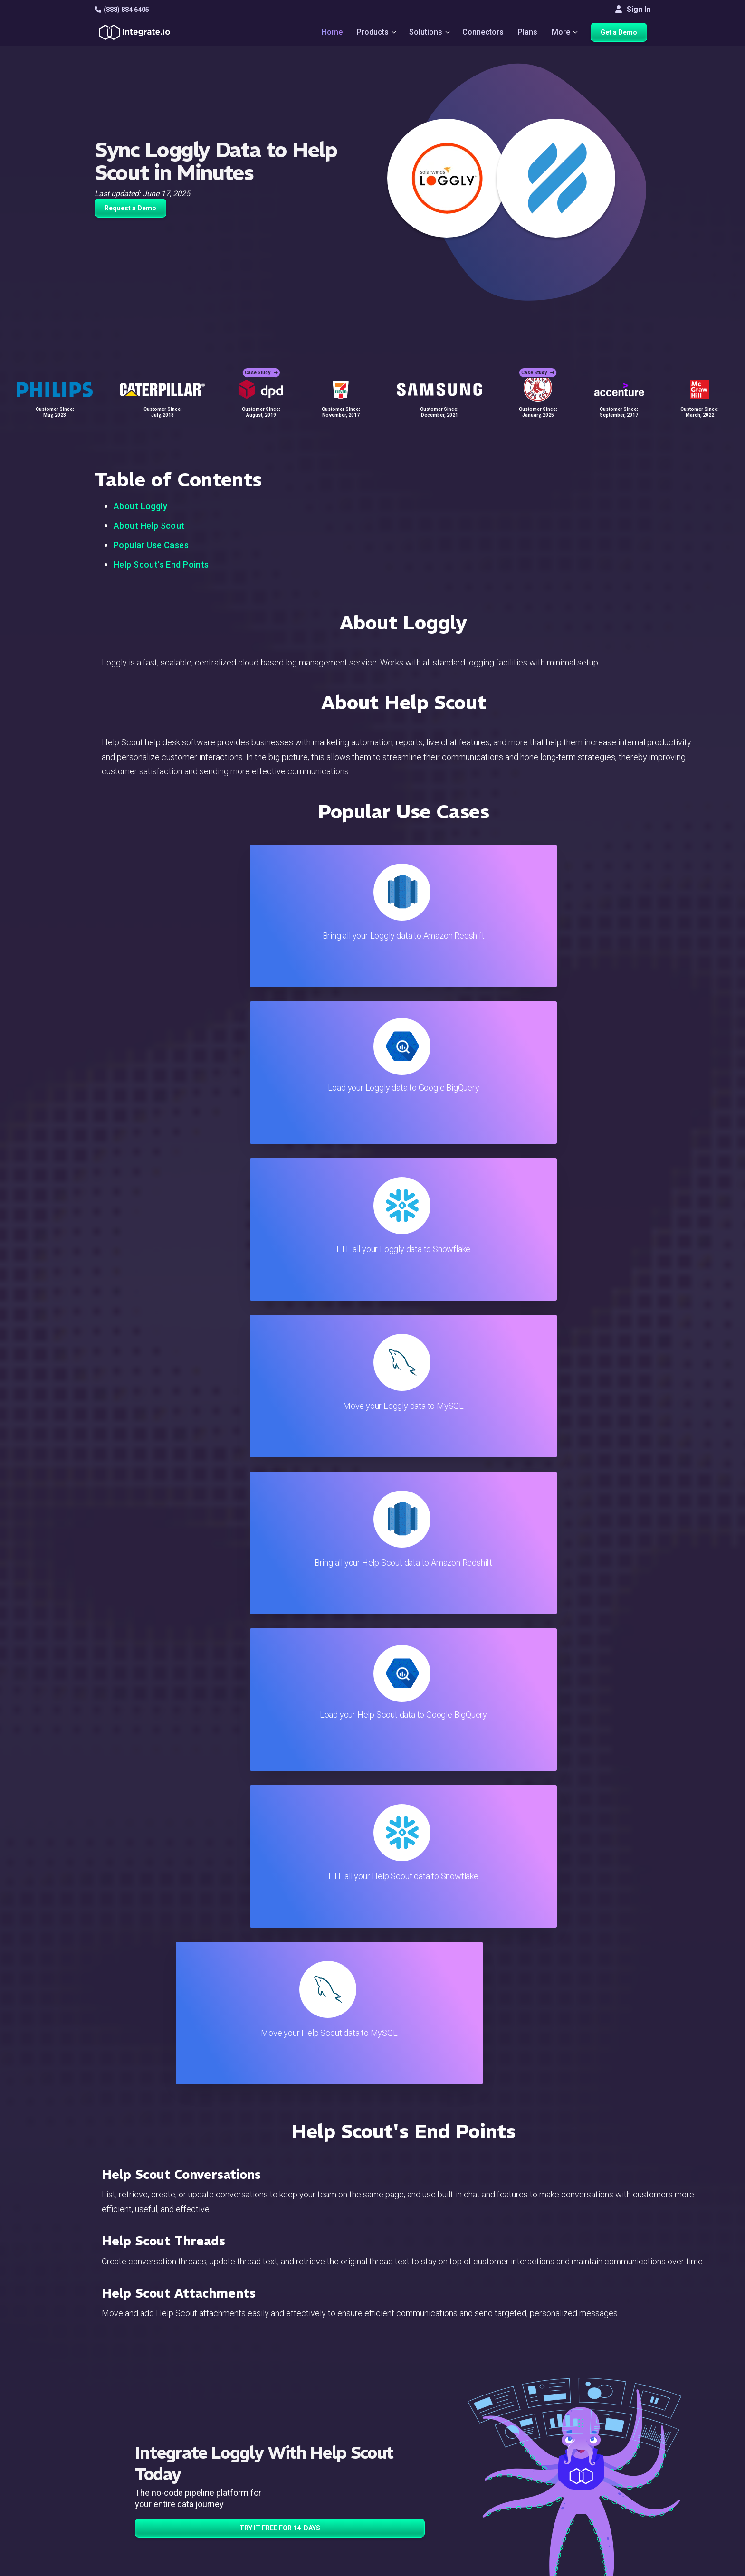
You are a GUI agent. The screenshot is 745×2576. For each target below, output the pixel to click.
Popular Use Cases (151, 545)
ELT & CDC (237, 2430)
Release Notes (245, 2507)
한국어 (609, 2528)
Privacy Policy (429, 2507)
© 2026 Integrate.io (124, 2566)
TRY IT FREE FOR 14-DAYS (279, 1587)
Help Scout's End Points (161, 565)
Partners (612, 2456)
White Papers (620, 2417)
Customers (616, 2404)
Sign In (632, 9)
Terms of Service (624, 2566)
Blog (412, 2404)
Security (418, 2481)
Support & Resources (440, 2430)
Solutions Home (246, 2404)
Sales (229, 2468)
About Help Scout (149, 526)
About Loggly (140, 506)
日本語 (609, 2515)
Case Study (261, 366)
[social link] (99, 2479)
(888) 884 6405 (122, 9)
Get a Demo (622, 34)
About (608, 2443)
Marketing (236, 2456)
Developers (239, 2494)
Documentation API (437, 2468)
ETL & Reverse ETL (252, 2417)
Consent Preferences (441, 2533)
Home (327, 33)
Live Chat (420, 2417)
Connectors (484, 33)
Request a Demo (130, 208)
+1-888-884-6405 (134, 2457)
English (610, 2503)
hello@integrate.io (135, 2430)
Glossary (420, 2520)
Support (233, 2481)
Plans (528, 33)
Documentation (430, 2456)
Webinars (614, 2430)
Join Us (610, 2468)
